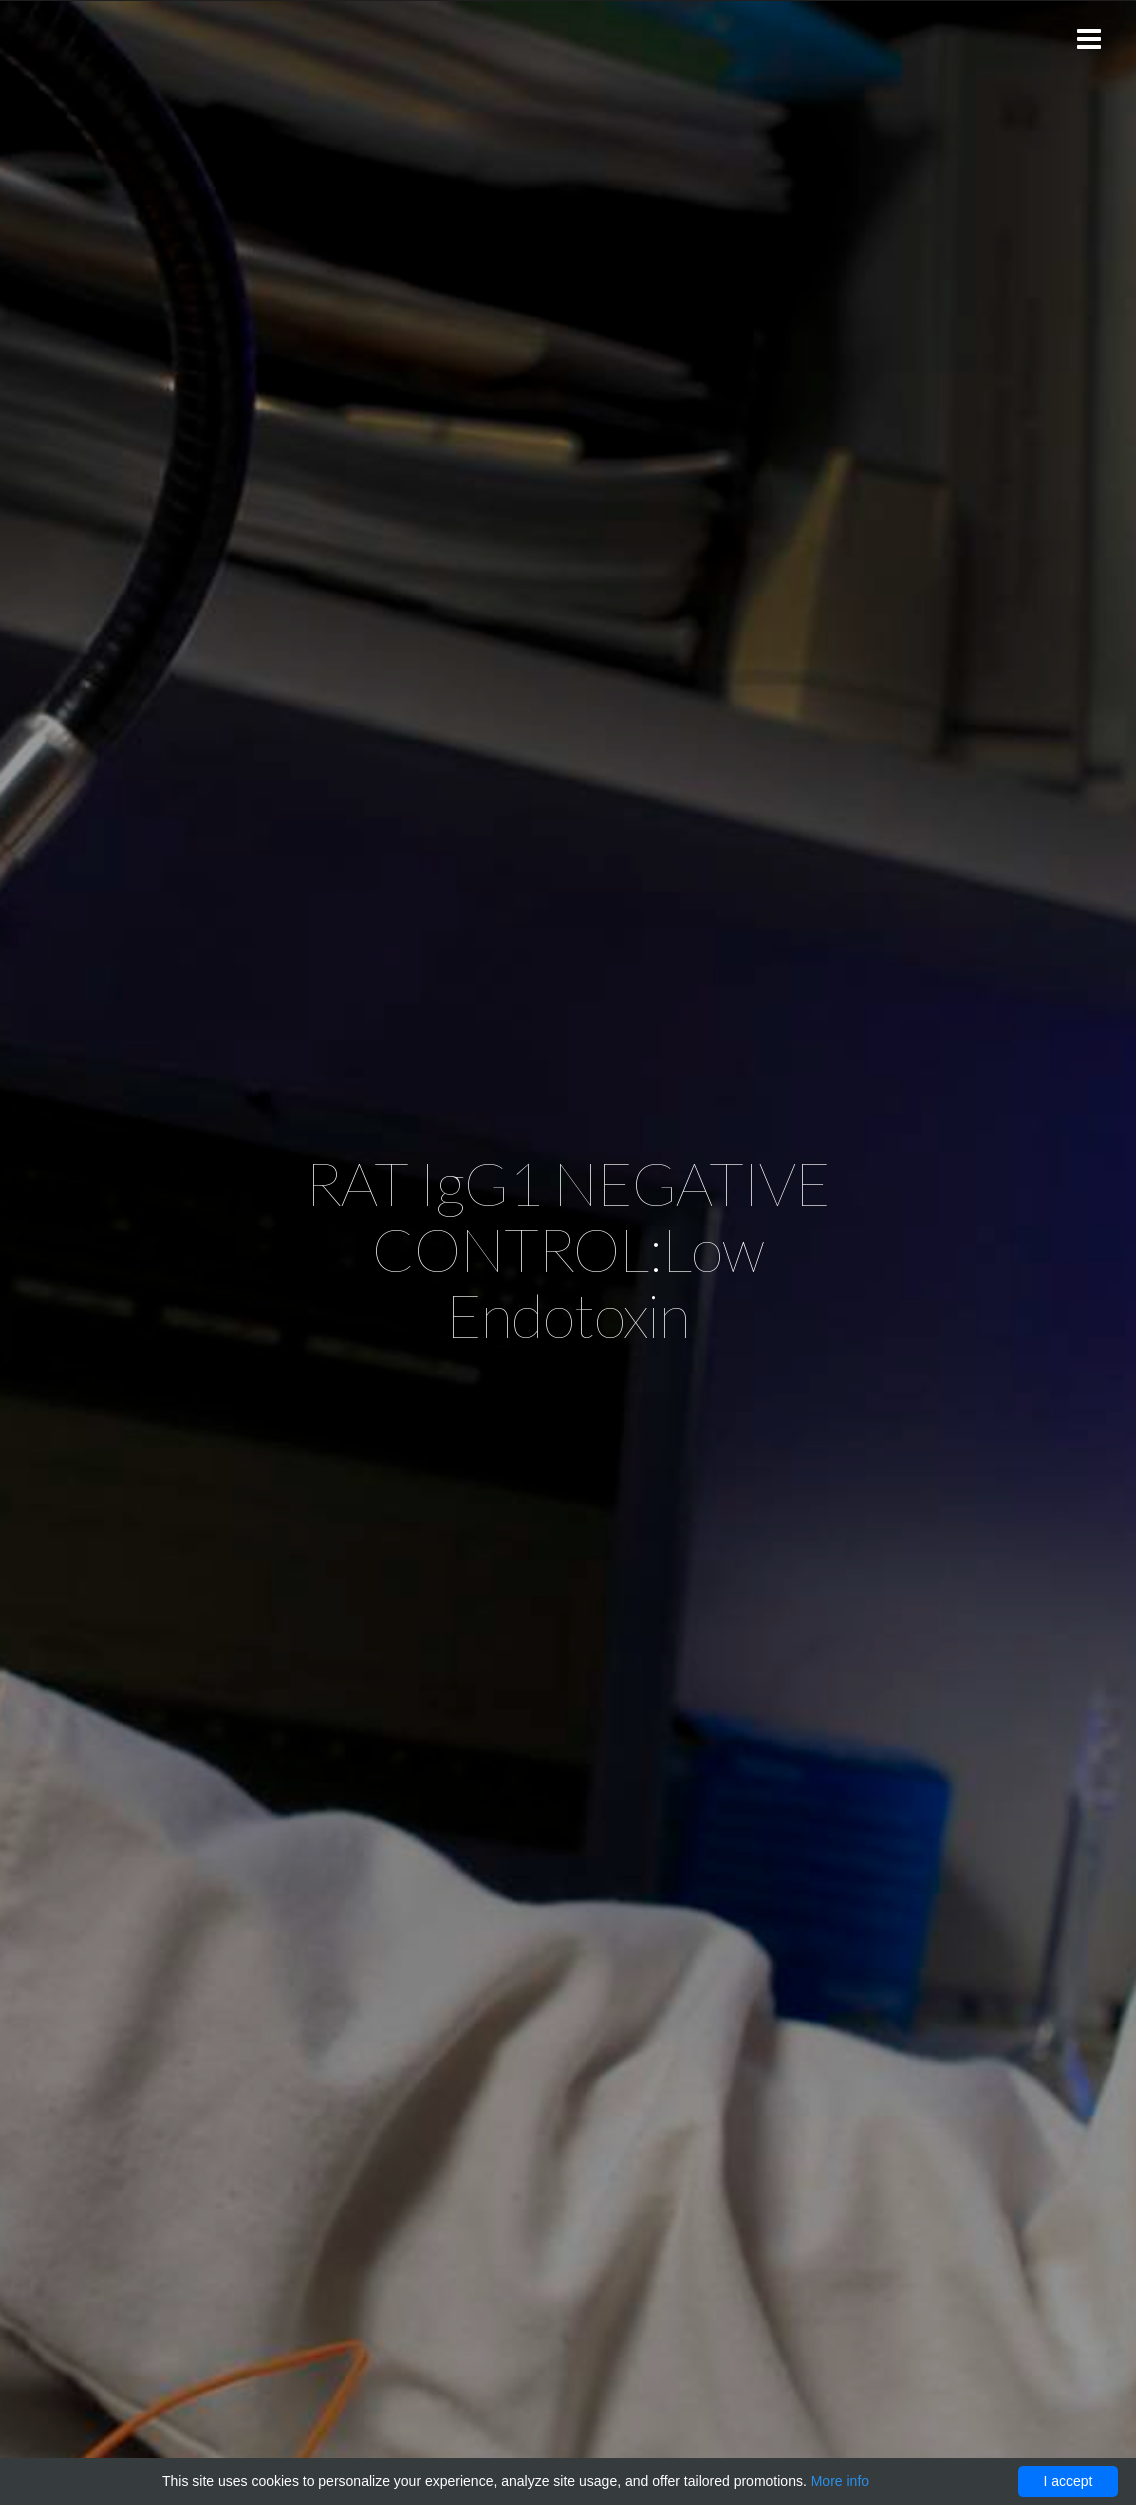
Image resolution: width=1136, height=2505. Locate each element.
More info (840, 2481)
